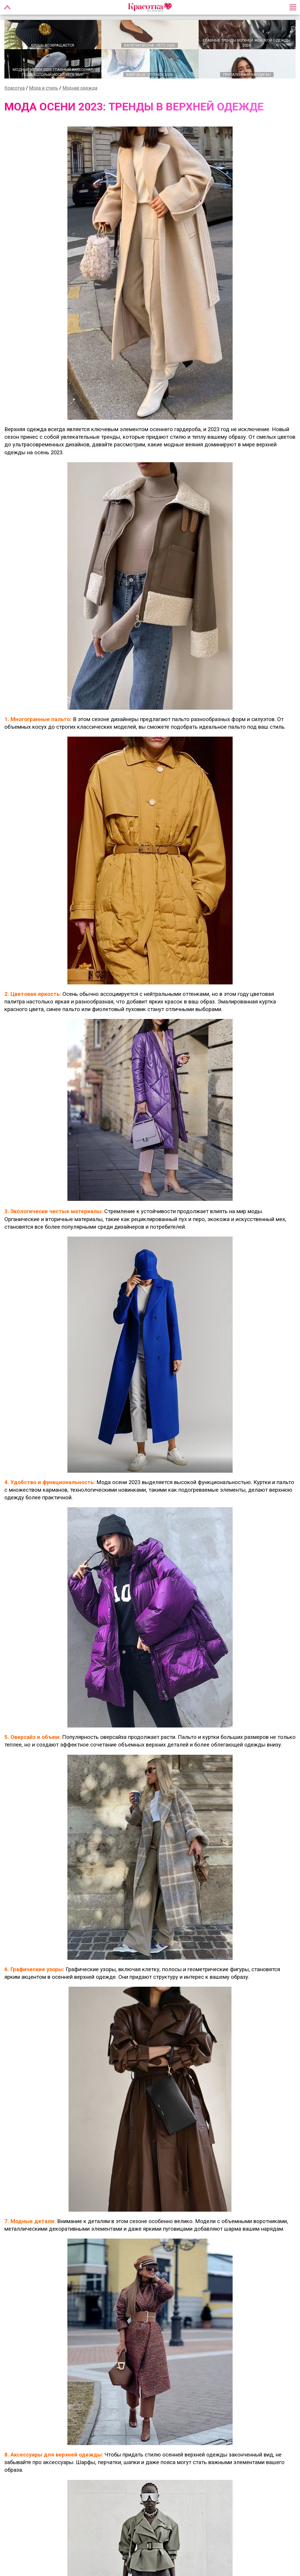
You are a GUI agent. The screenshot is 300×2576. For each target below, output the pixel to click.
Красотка (14, 88)
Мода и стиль (43, 88)
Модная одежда (79, 88)
